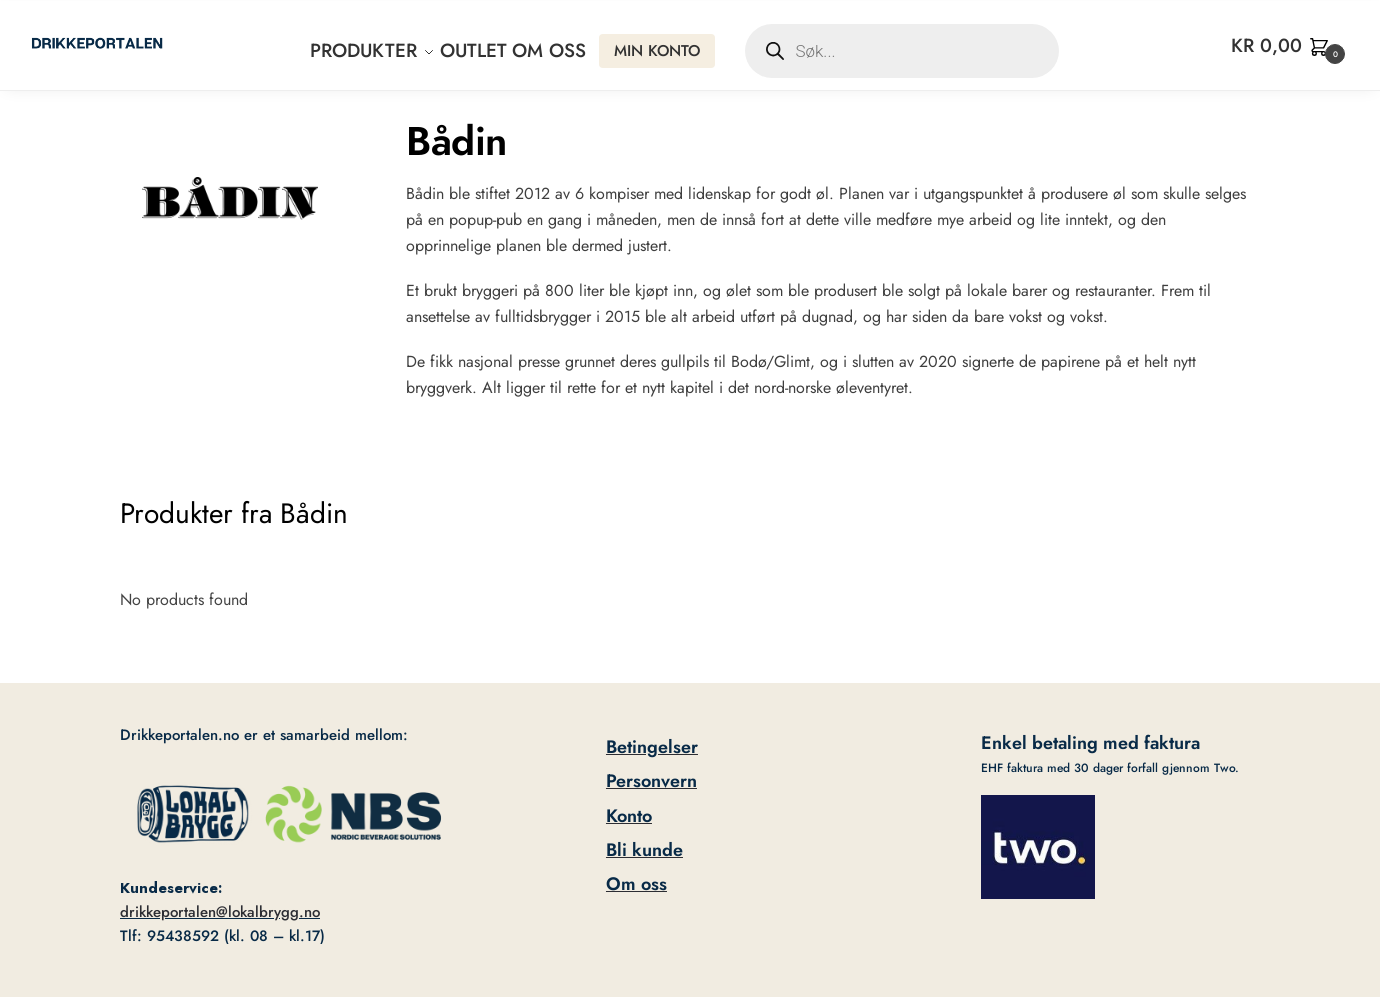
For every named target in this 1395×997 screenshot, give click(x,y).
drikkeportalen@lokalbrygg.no (220, 912)
